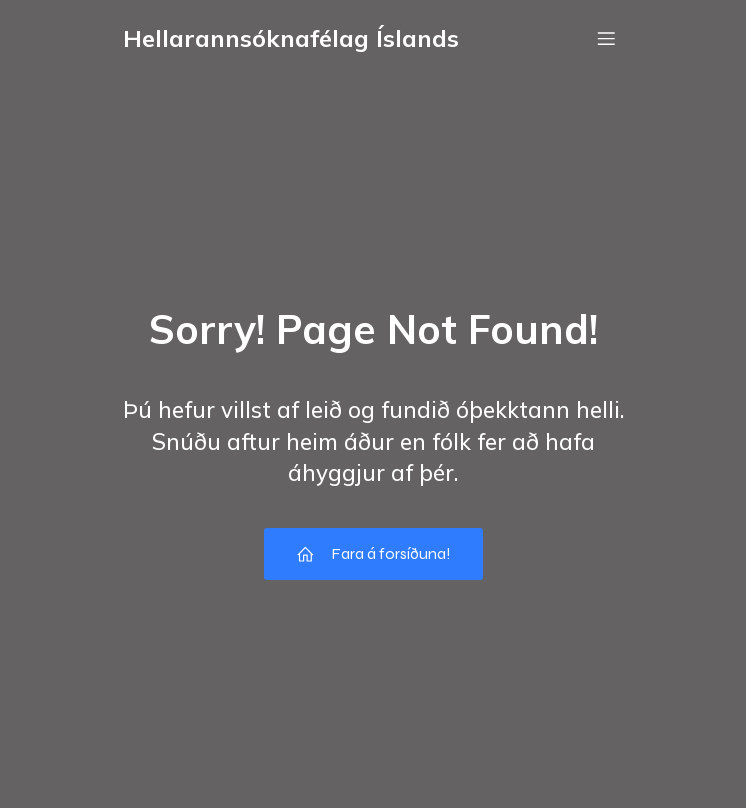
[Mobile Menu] (606, 38)
